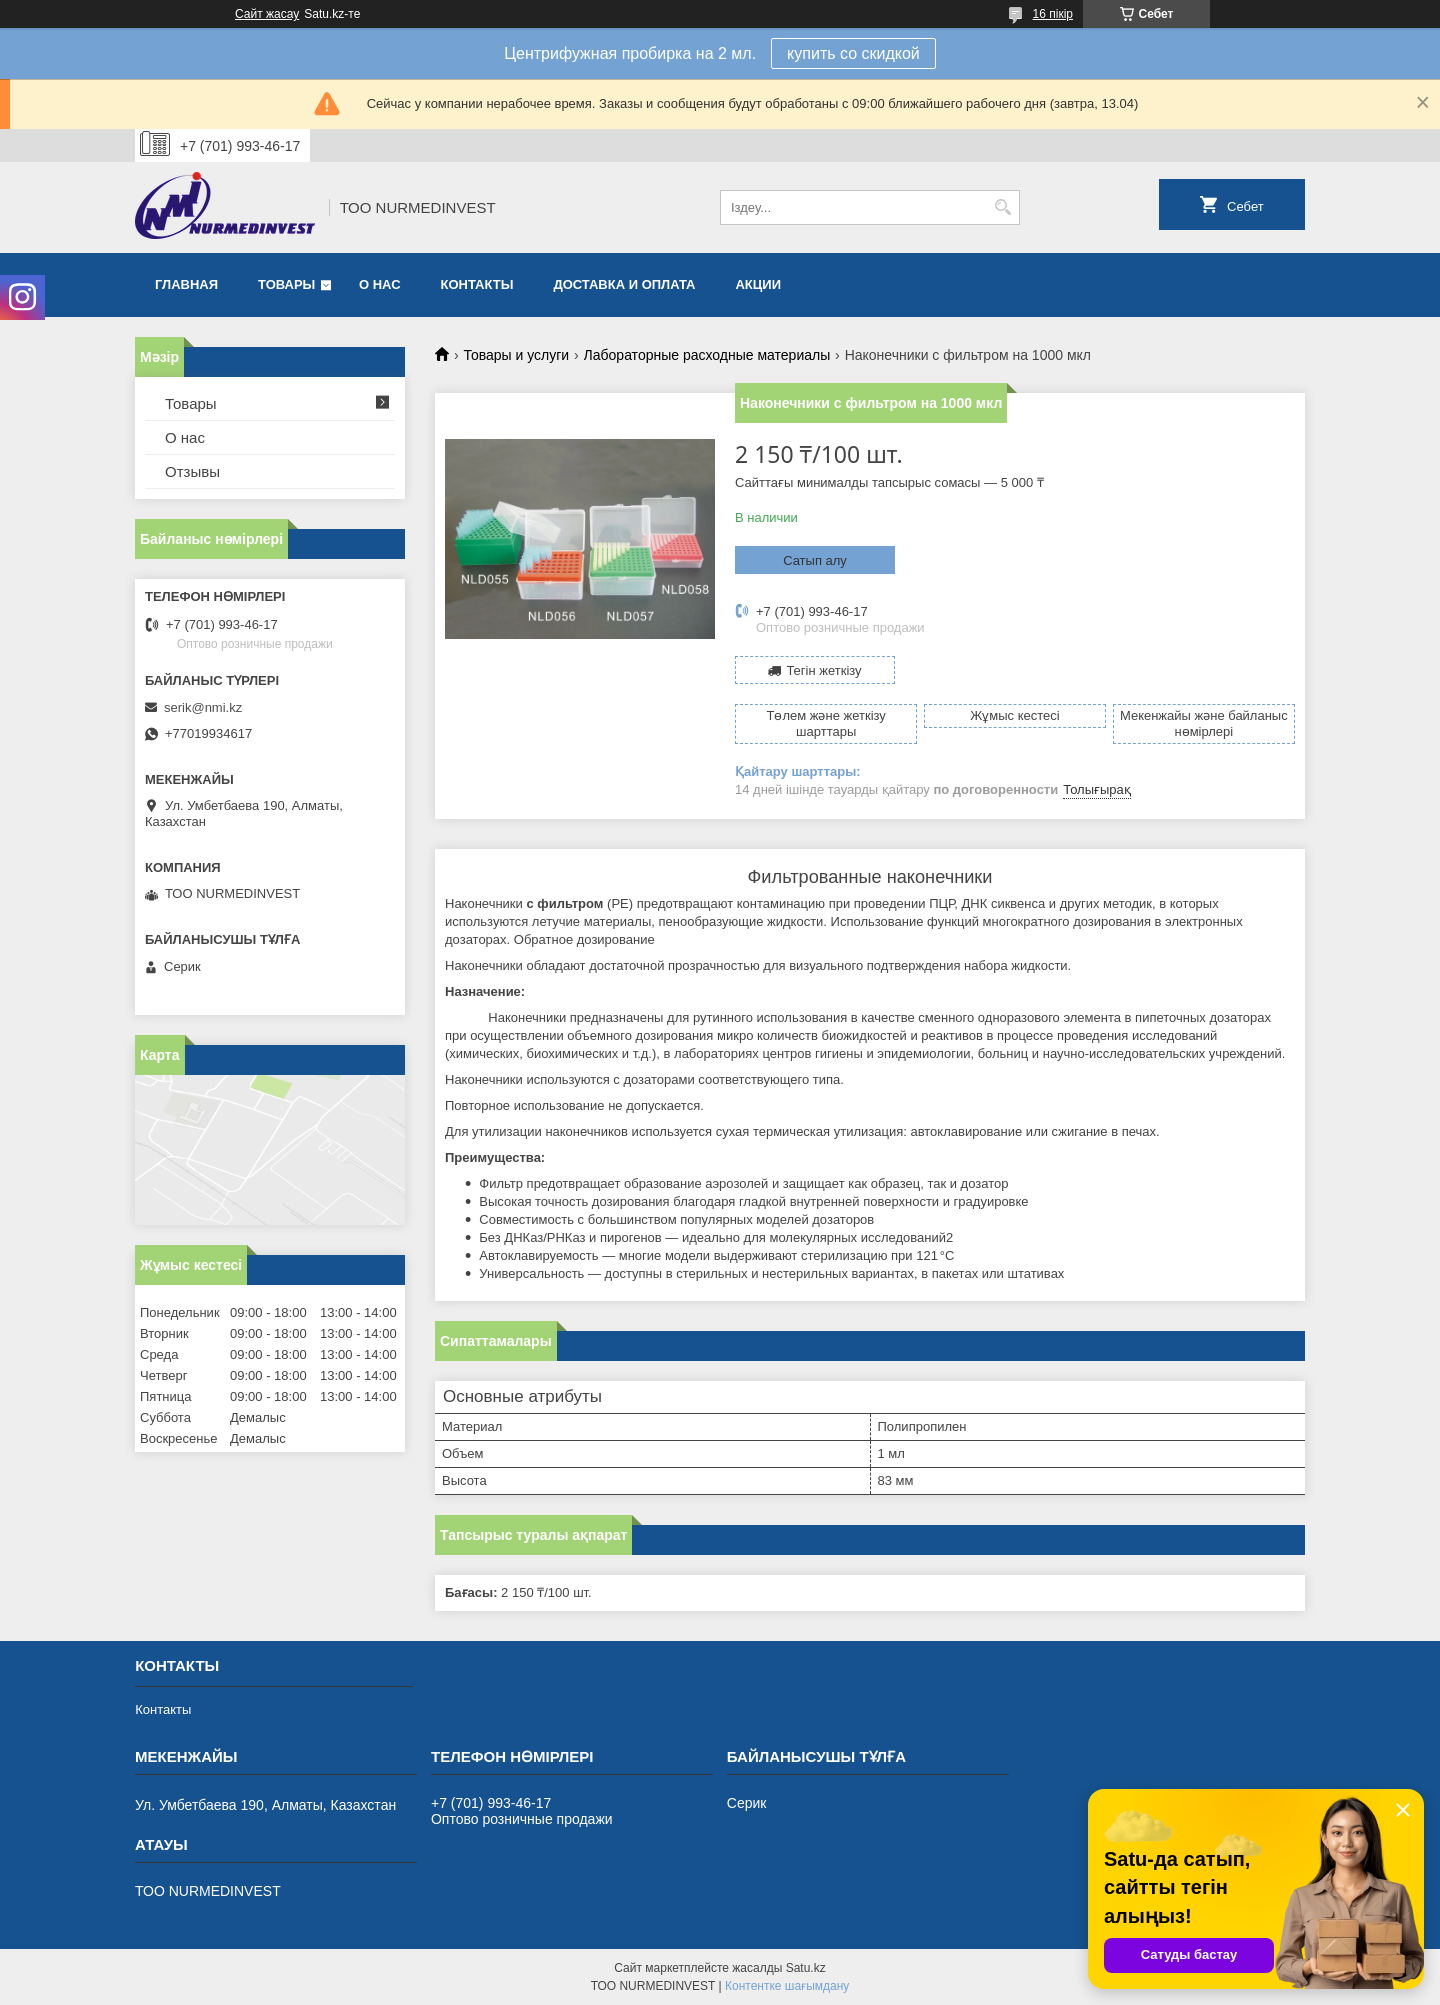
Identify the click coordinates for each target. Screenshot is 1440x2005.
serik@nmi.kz (203, 707)
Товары (286, 284)
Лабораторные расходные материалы (707, 355)
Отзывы (192, 471)
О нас (380, 284)
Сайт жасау (267, 14)
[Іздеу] (1002, 207)
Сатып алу (815, 560)
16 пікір (1053, 14)
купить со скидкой (853, 53)
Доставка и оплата (624, 284)
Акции (758, 284)
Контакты (477, 284)
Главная (186, 284)
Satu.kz (806, 1968)
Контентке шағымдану (787, 1986)
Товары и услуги (516, 355)
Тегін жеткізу (823, 670)
